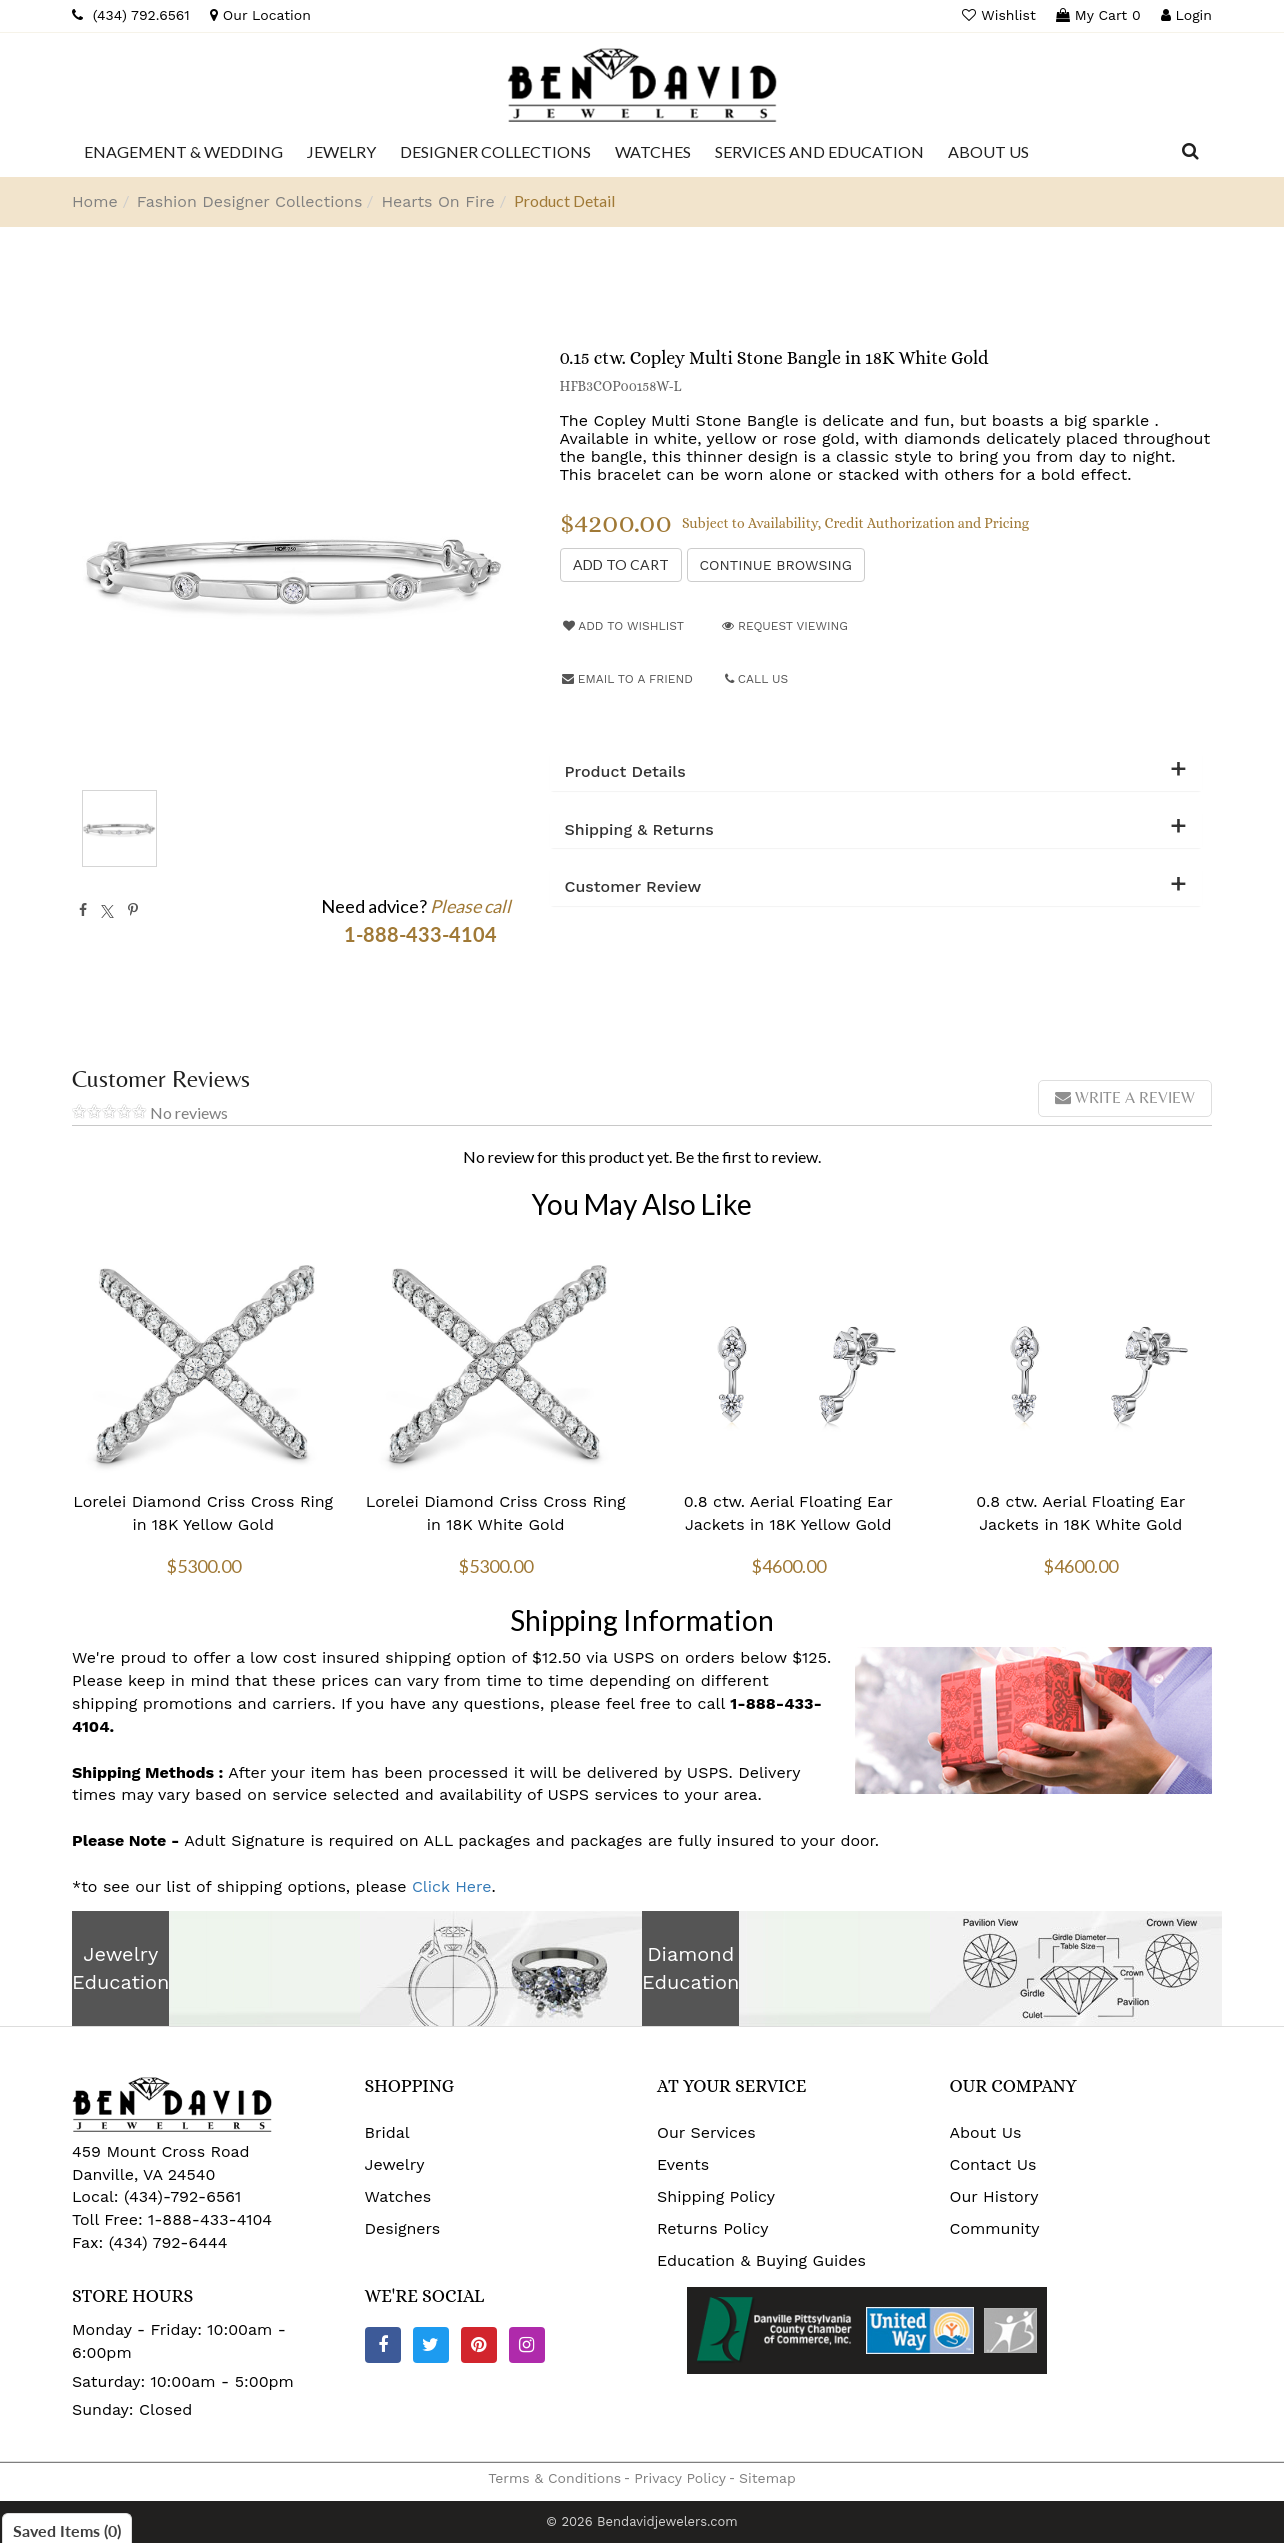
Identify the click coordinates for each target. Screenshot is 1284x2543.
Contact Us (993, 2164)
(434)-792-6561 (180, 2196)
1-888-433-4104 (210, 2219)
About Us (986, 2132)
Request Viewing (785, 626)
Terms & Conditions (554, 2478)
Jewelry (395, 2164)
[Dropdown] (183, 152)
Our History (994, 2196)
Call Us (757, 679)
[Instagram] (527, 2345)
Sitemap (767, 2478)
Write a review (1125, 1097)
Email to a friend (627, 679)
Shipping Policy (716, 2196)
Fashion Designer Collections (250, 201)
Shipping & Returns (639, 830)
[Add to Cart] (621, 565)
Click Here (452, 1886)
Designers (403, 2228)
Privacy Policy (680, 2478)
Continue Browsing (776, 565)
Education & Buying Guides (761, 2260)
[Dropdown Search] (1190, 152)
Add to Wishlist (623, 626)
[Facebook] (383, 2345)
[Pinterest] (479, 2345)
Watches (398, 2196)
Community (995, 2228)
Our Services (706, 2132)
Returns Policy (713, 2228)
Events (683, 2164)
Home (95, 201)
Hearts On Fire (437, 201)
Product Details (625, 772)
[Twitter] (431, 2345)
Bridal (387, 2132)
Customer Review (633, 887)
